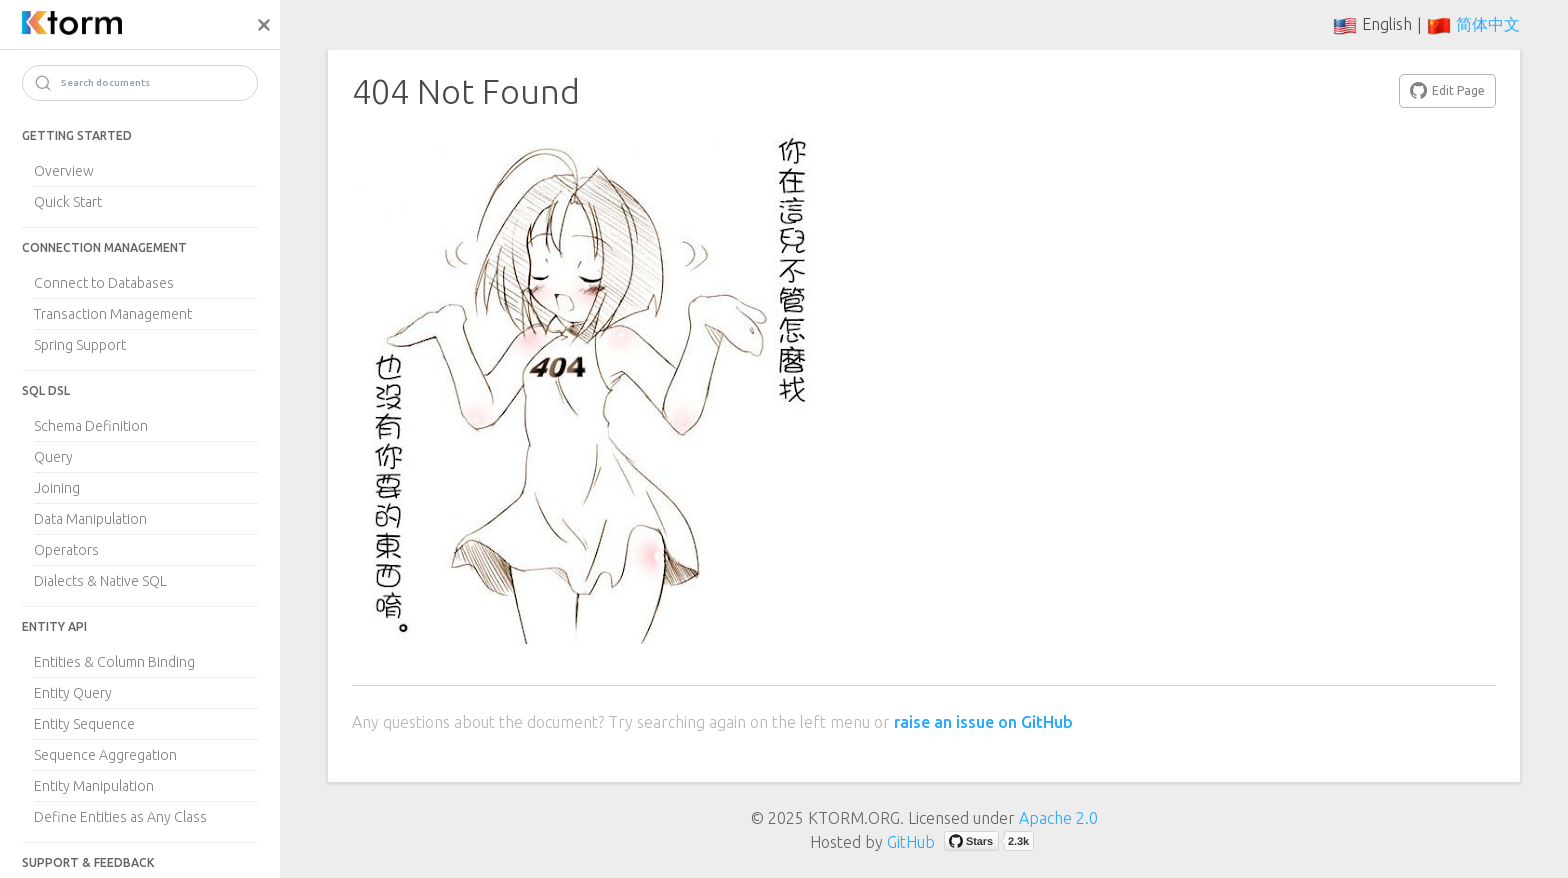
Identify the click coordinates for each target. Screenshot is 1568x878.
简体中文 (1488, 24)
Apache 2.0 (1058, 818)
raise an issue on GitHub (983, 722)
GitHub (911, 842)
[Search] (140, 83)
